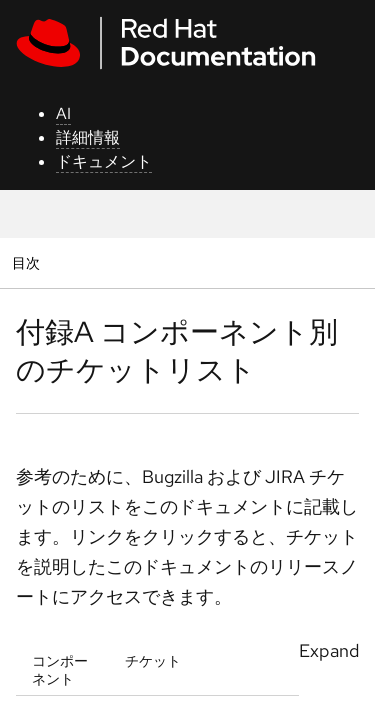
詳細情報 (88, 137)
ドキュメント (104, 161)
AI (63, 113)
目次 (28, 262)
